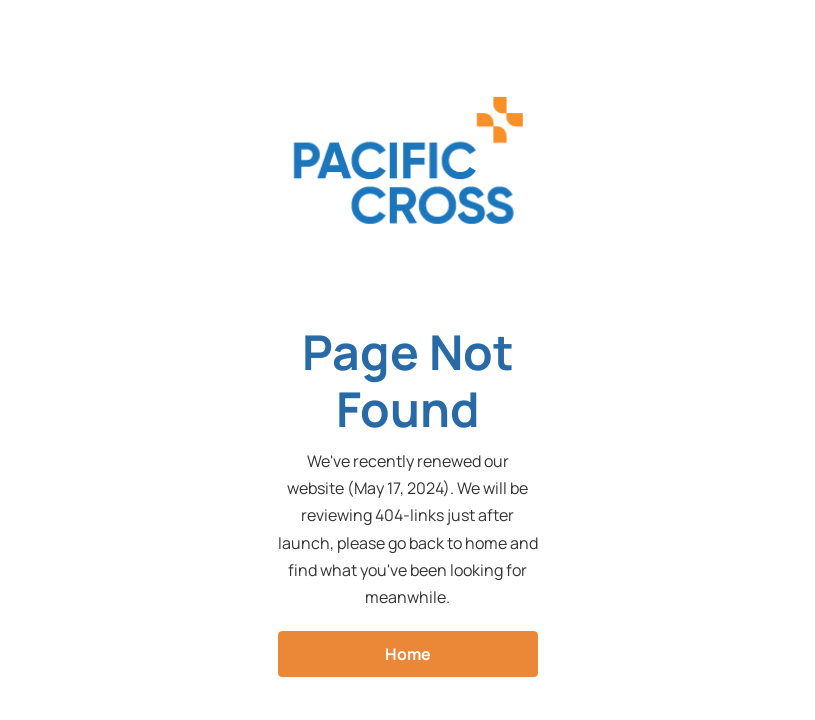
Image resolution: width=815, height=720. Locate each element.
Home (408, 654)
